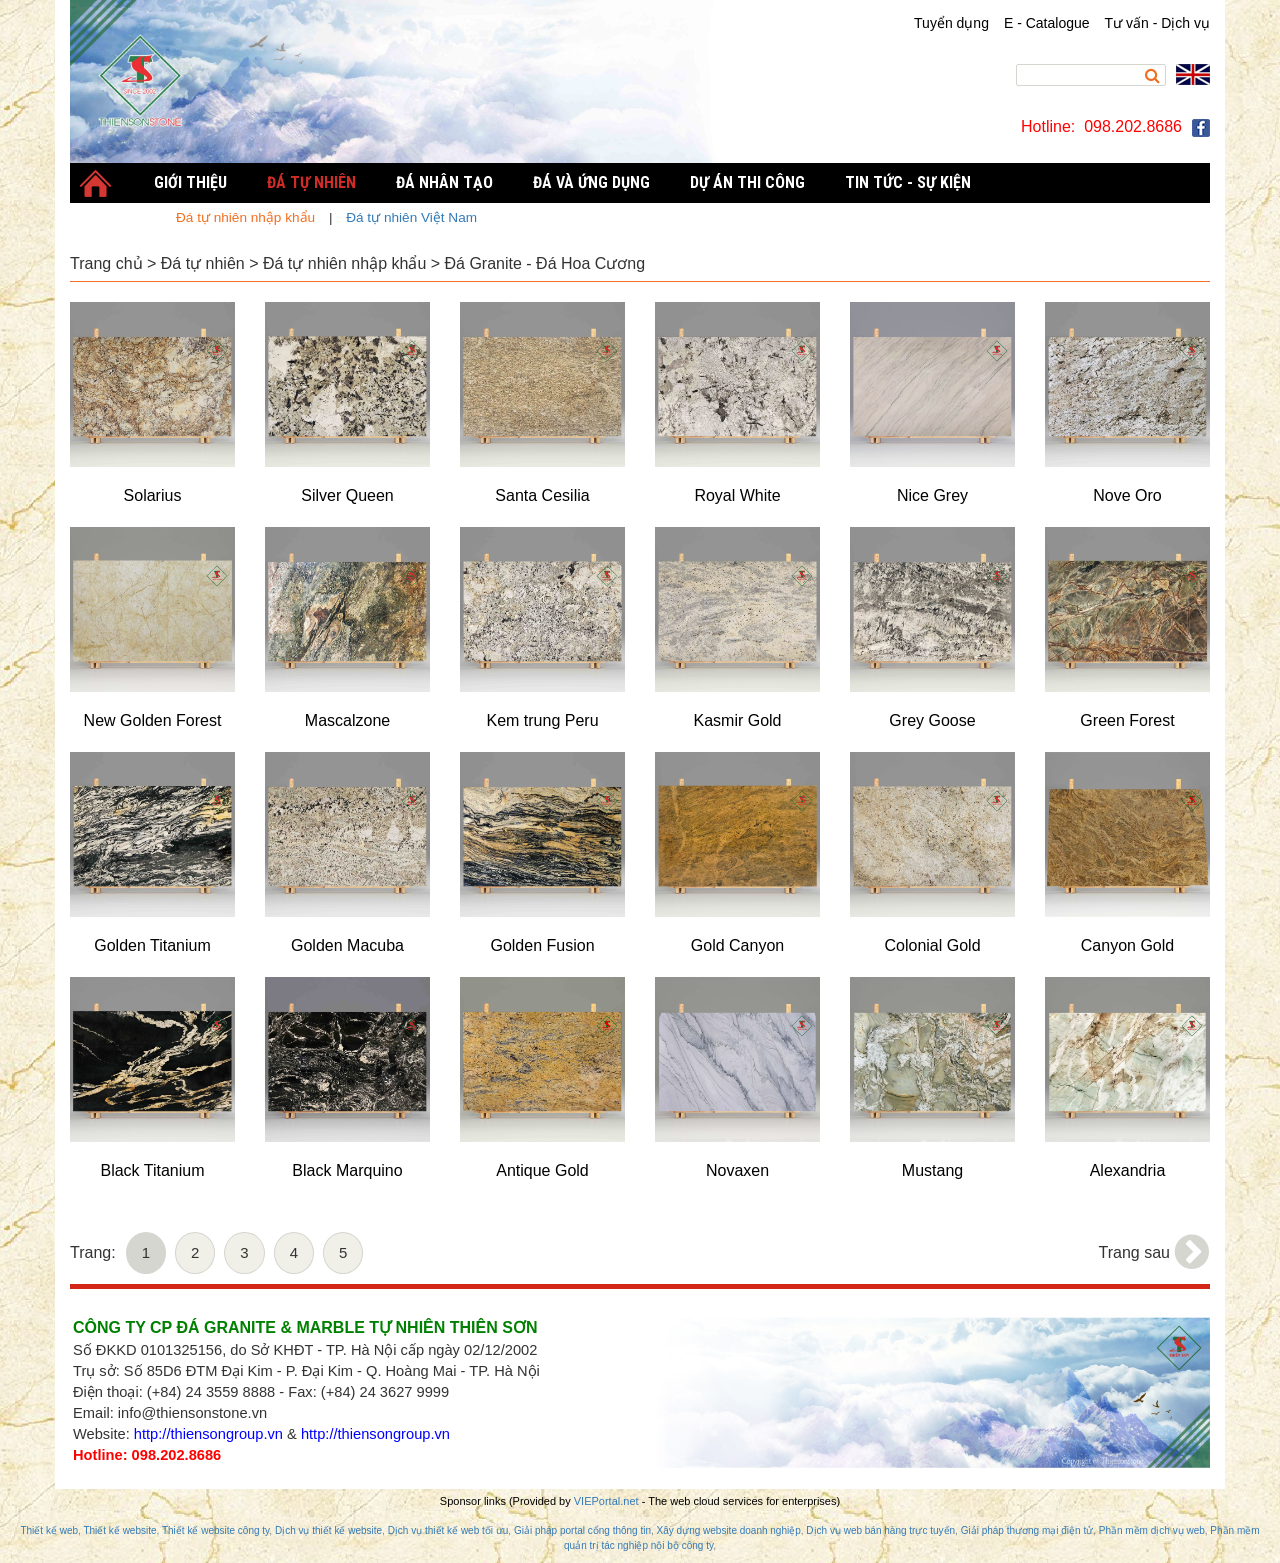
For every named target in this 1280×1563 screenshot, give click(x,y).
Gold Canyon (737, 945)
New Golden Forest (153, 720)
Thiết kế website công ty (215, 1530)
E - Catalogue (1047, 23)
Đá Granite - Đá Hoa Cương (545, 263)
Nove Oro (1127, 495)
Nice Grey (932, 495)
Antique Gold (542, 1170)
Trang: (93, 1252)
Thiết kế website (119, 1530)
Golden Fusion (542, 945)
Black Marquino (347, 1170)
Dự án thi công (747, 182)
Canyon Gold (1127, 945)
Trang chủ (106, 263)
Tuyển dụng (951, 23)
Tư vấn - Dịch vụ (1157, 23)
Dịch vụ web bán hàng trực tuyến (880, 1530)
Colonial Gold (932, 945)
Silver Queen (347, 495)
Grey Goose (932, 720)
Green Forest (1127, 720)
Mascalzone (347, 720)
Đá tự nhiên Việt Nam (411, 217)
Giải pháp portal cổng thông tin (582, 1530)
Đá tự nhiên (203, 263)
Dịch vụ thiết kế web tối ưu (448, 1530)
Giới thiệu (190, 182)
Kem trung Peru (542, 720)
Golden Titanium (152, 945)
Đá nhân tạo (444, 182)
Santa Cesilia (542, 495)
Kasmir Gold (737, 720)
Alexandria (1128, 1170)
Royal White (737, 495)
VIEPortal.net (606, 1501)
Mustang (932, 1170)
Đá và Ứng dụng (591, 182)
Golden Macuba (347, 945)
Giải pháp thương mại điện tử (1027, 1530)
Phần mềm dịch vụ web (1152, 1530)
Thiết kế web (49, 1530)
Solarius (153, 495)
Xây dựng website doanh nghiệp (729, 1530)
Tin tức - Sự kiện (908, 182)
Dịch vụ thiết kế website (328, 1530)
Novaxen (737, 1170)
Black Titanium (152, 1170)
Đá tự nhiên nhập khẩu (344, 263)
